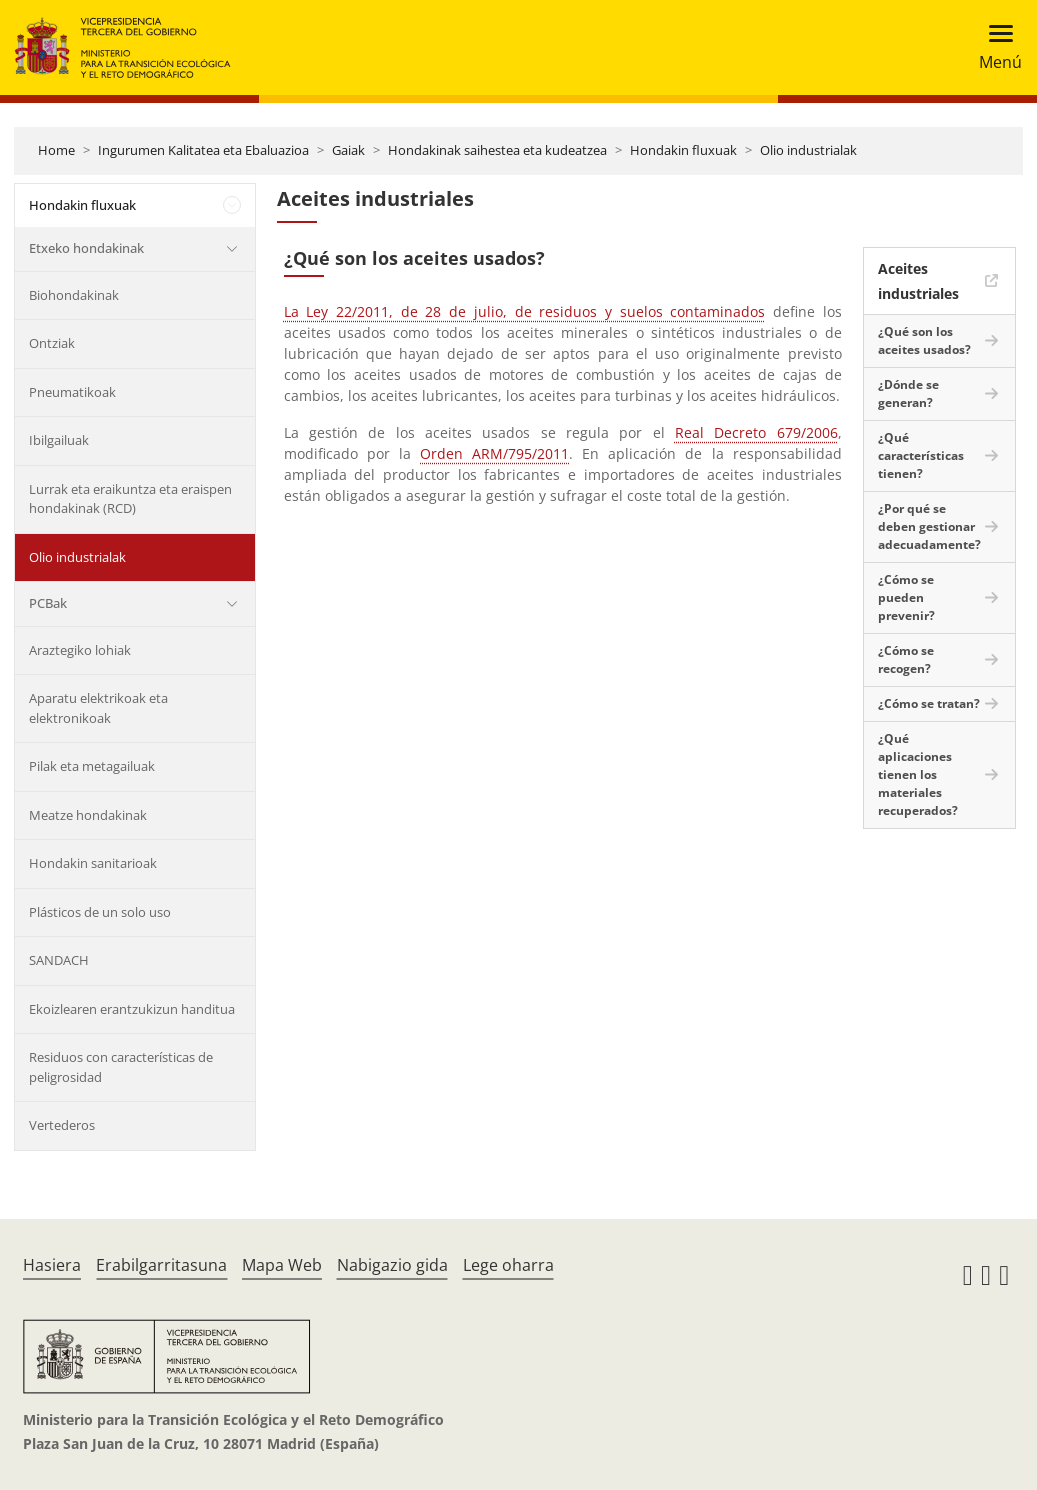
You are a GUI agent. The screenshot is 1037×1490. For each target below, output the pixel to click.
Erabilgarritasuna (161, 1265)
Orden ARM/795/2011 (494, 453)
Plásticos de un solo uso (100, 912)
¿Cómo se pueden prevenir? (906, 597)
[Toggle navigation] (994, 47)
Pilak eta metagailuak (92, 766)
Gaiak (348, 150)
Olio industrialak (808, 150)
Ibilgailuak (59, 440)
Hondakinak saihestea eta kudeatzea (497, 150)
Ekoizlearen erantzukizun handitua (132, 1009)
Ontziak (52, 343)
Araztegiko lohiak (80, 650)
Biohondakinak (74, 295)
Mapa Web (282, 1265)
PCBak (48, 603)
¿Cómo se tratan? (929, 703)
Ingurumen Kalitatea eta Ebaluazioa (203, 150)
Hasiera (52, 1265)
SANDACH (59, 960)
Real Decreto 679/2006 (756, 432)
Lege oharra (508, 1265)
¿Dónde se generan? (908, 393)
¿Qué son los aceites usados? (924, 340)
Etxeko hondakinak (86, 248)
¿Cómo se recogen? (906, 659)
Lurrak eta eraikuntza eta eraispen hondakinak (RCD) (130, 499)
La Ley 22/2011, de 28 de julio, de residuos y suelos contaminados (525, 311)
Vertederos (62, 1125)
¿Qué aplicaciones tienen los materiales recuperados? (918, 774)
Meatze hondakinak (88, 815)
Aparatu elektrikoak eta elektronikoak (98, 708)
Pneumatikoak (72, 392)
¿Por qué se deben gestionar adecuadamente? (929, 526)
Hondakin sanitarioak (93, 863)
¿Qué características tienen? (921, 455)
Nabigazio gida (392, 1265)
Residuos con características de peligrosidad (121, 1067)
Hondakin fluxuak (683, 150)
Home (56, 150)
